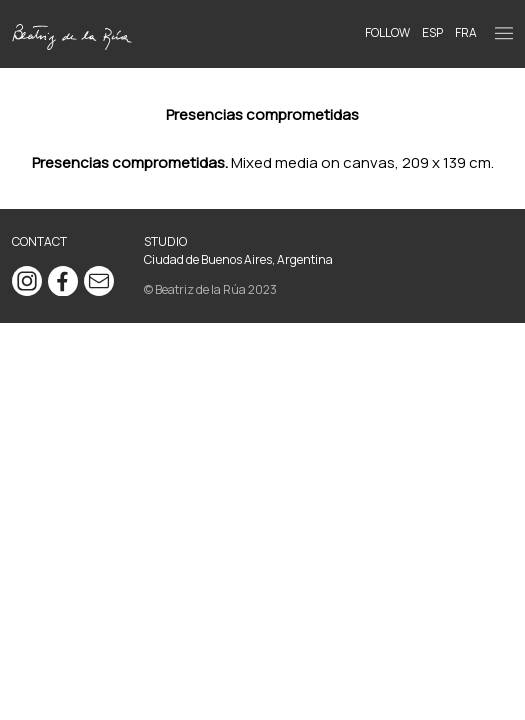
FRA (466, 32)
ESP (432, 32)
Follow (387, 32)
